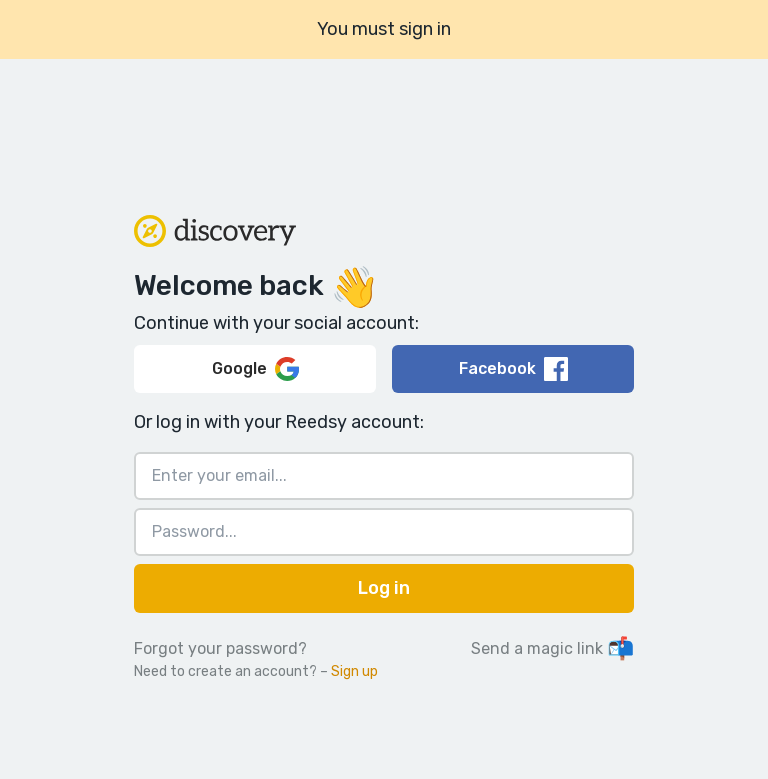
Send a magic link (552, 648)
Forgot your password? (220, 648)
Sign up (354, 671)
